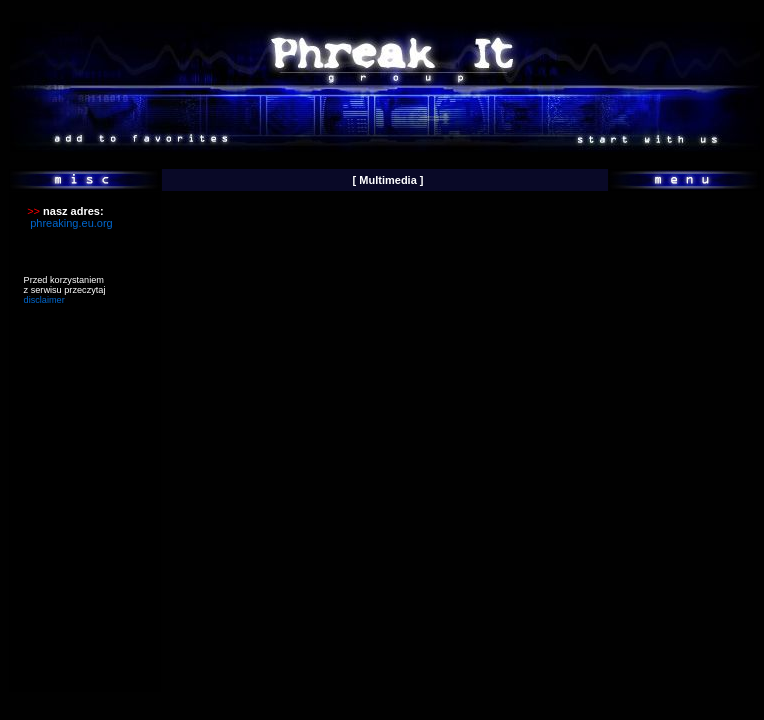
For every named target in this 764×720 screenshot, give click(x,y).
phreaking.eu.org (71, 223)
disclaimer (44, 300)
